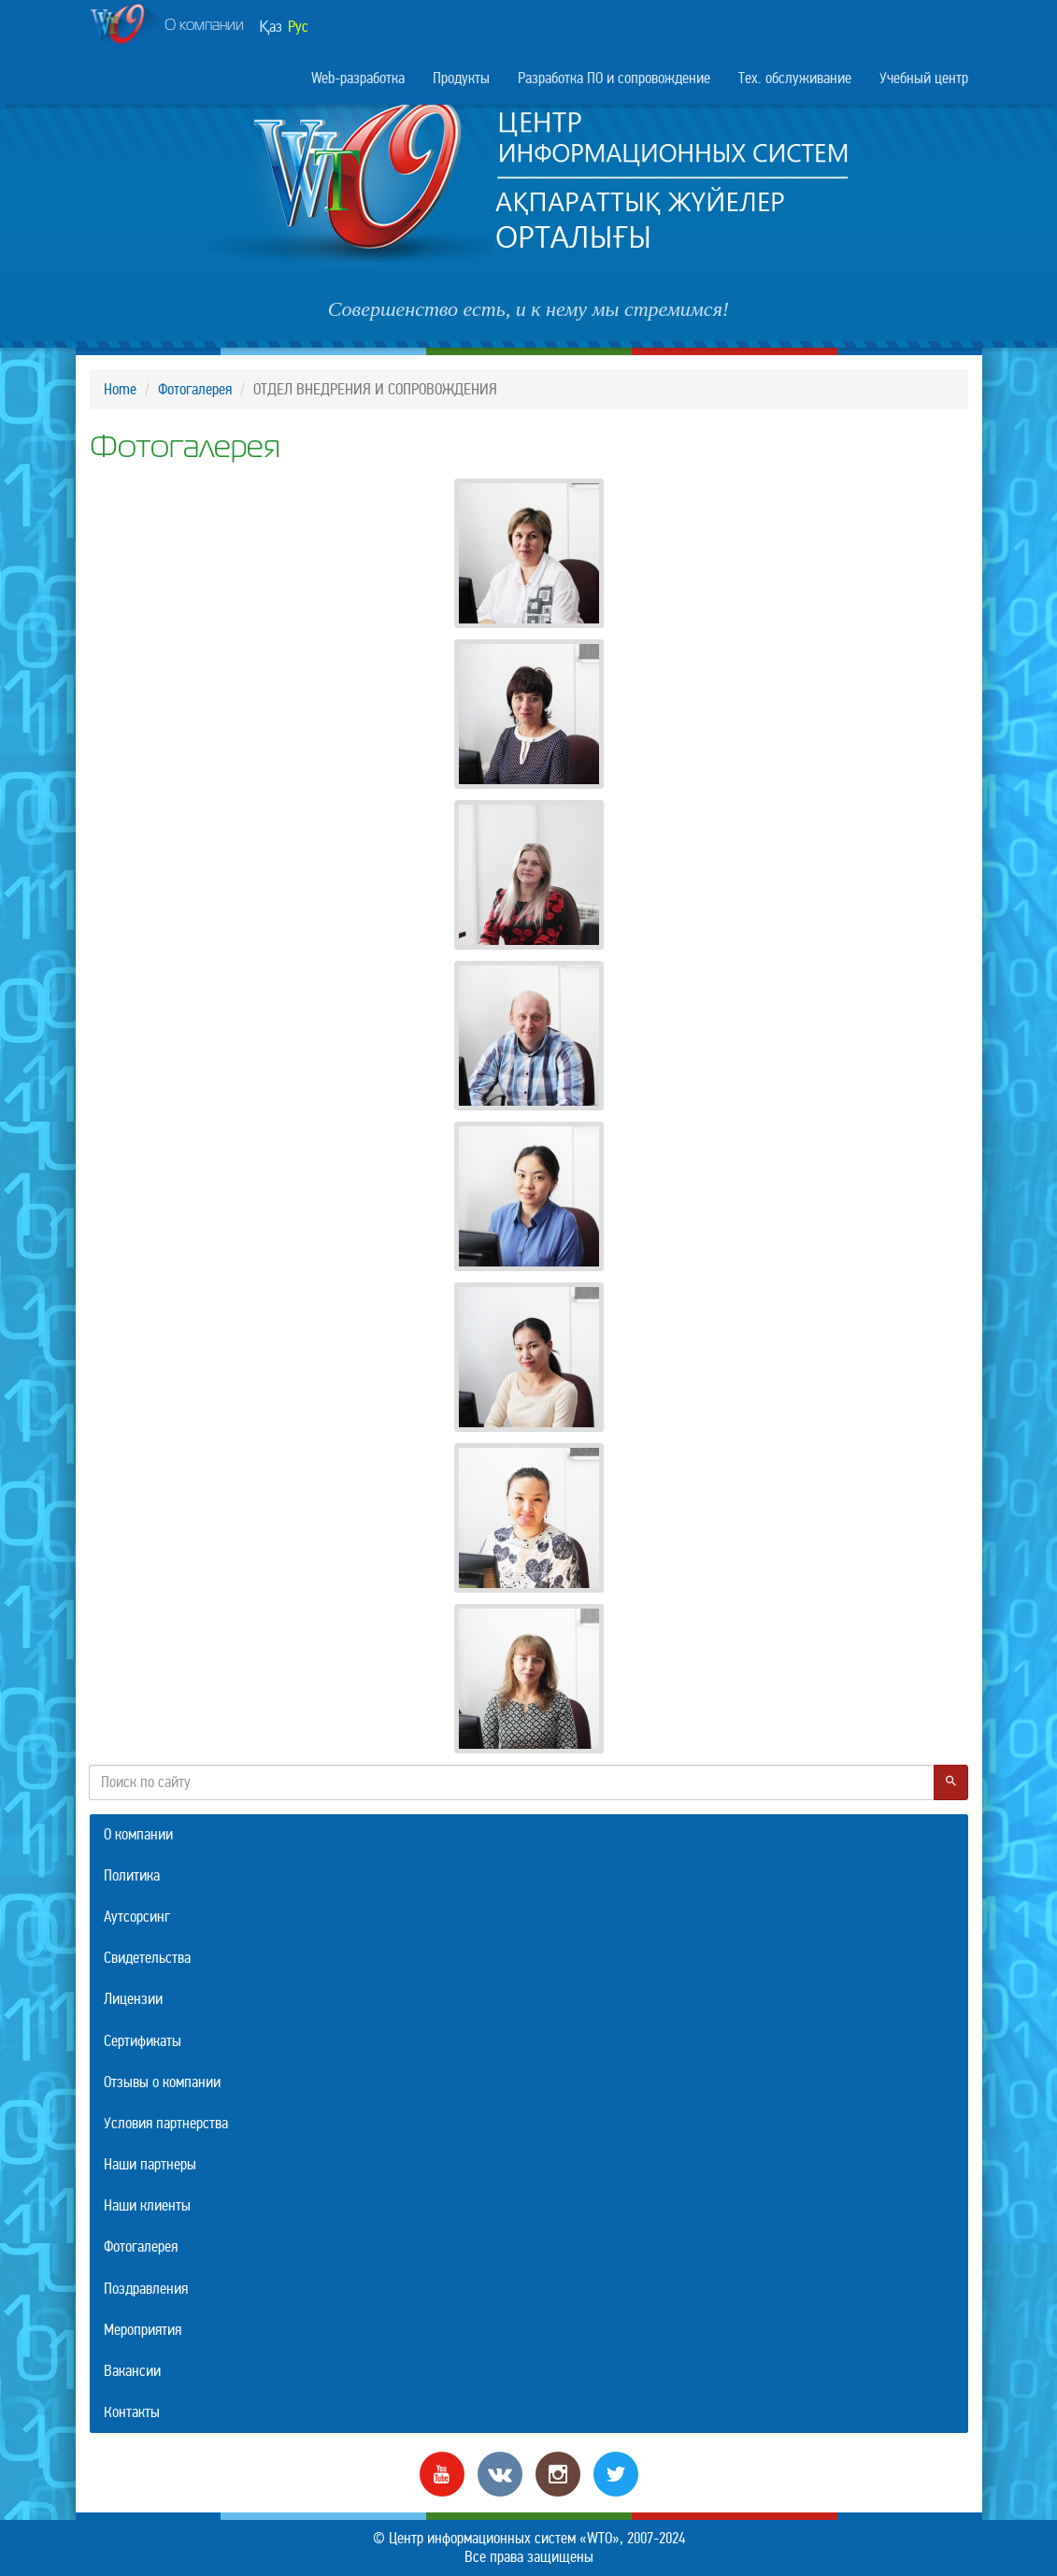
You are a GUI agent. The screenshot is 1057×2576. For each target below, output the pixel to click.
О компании (167, 27)
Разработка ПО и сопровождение (614, 78)
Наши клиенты (147, 2205)
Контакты (132, 2412)
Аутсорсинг (137, 1916)
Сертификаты (142, 2041)
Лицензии (133, 1999)
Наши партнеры (150, 2164)
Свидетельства (147, 1958)
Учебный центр (923, 78)
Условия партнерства (166, 2123)
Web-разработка (358, 78)
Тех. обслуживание (794, 78)
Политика (132, 1875)
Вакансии (132, 2371)
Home (120, 389)
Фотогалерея (195, 389)
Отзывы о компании (162, 2082)
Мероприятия (142, 2330)
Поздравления (146, 2288)
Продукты (461, 78)
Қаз (270, 26)
